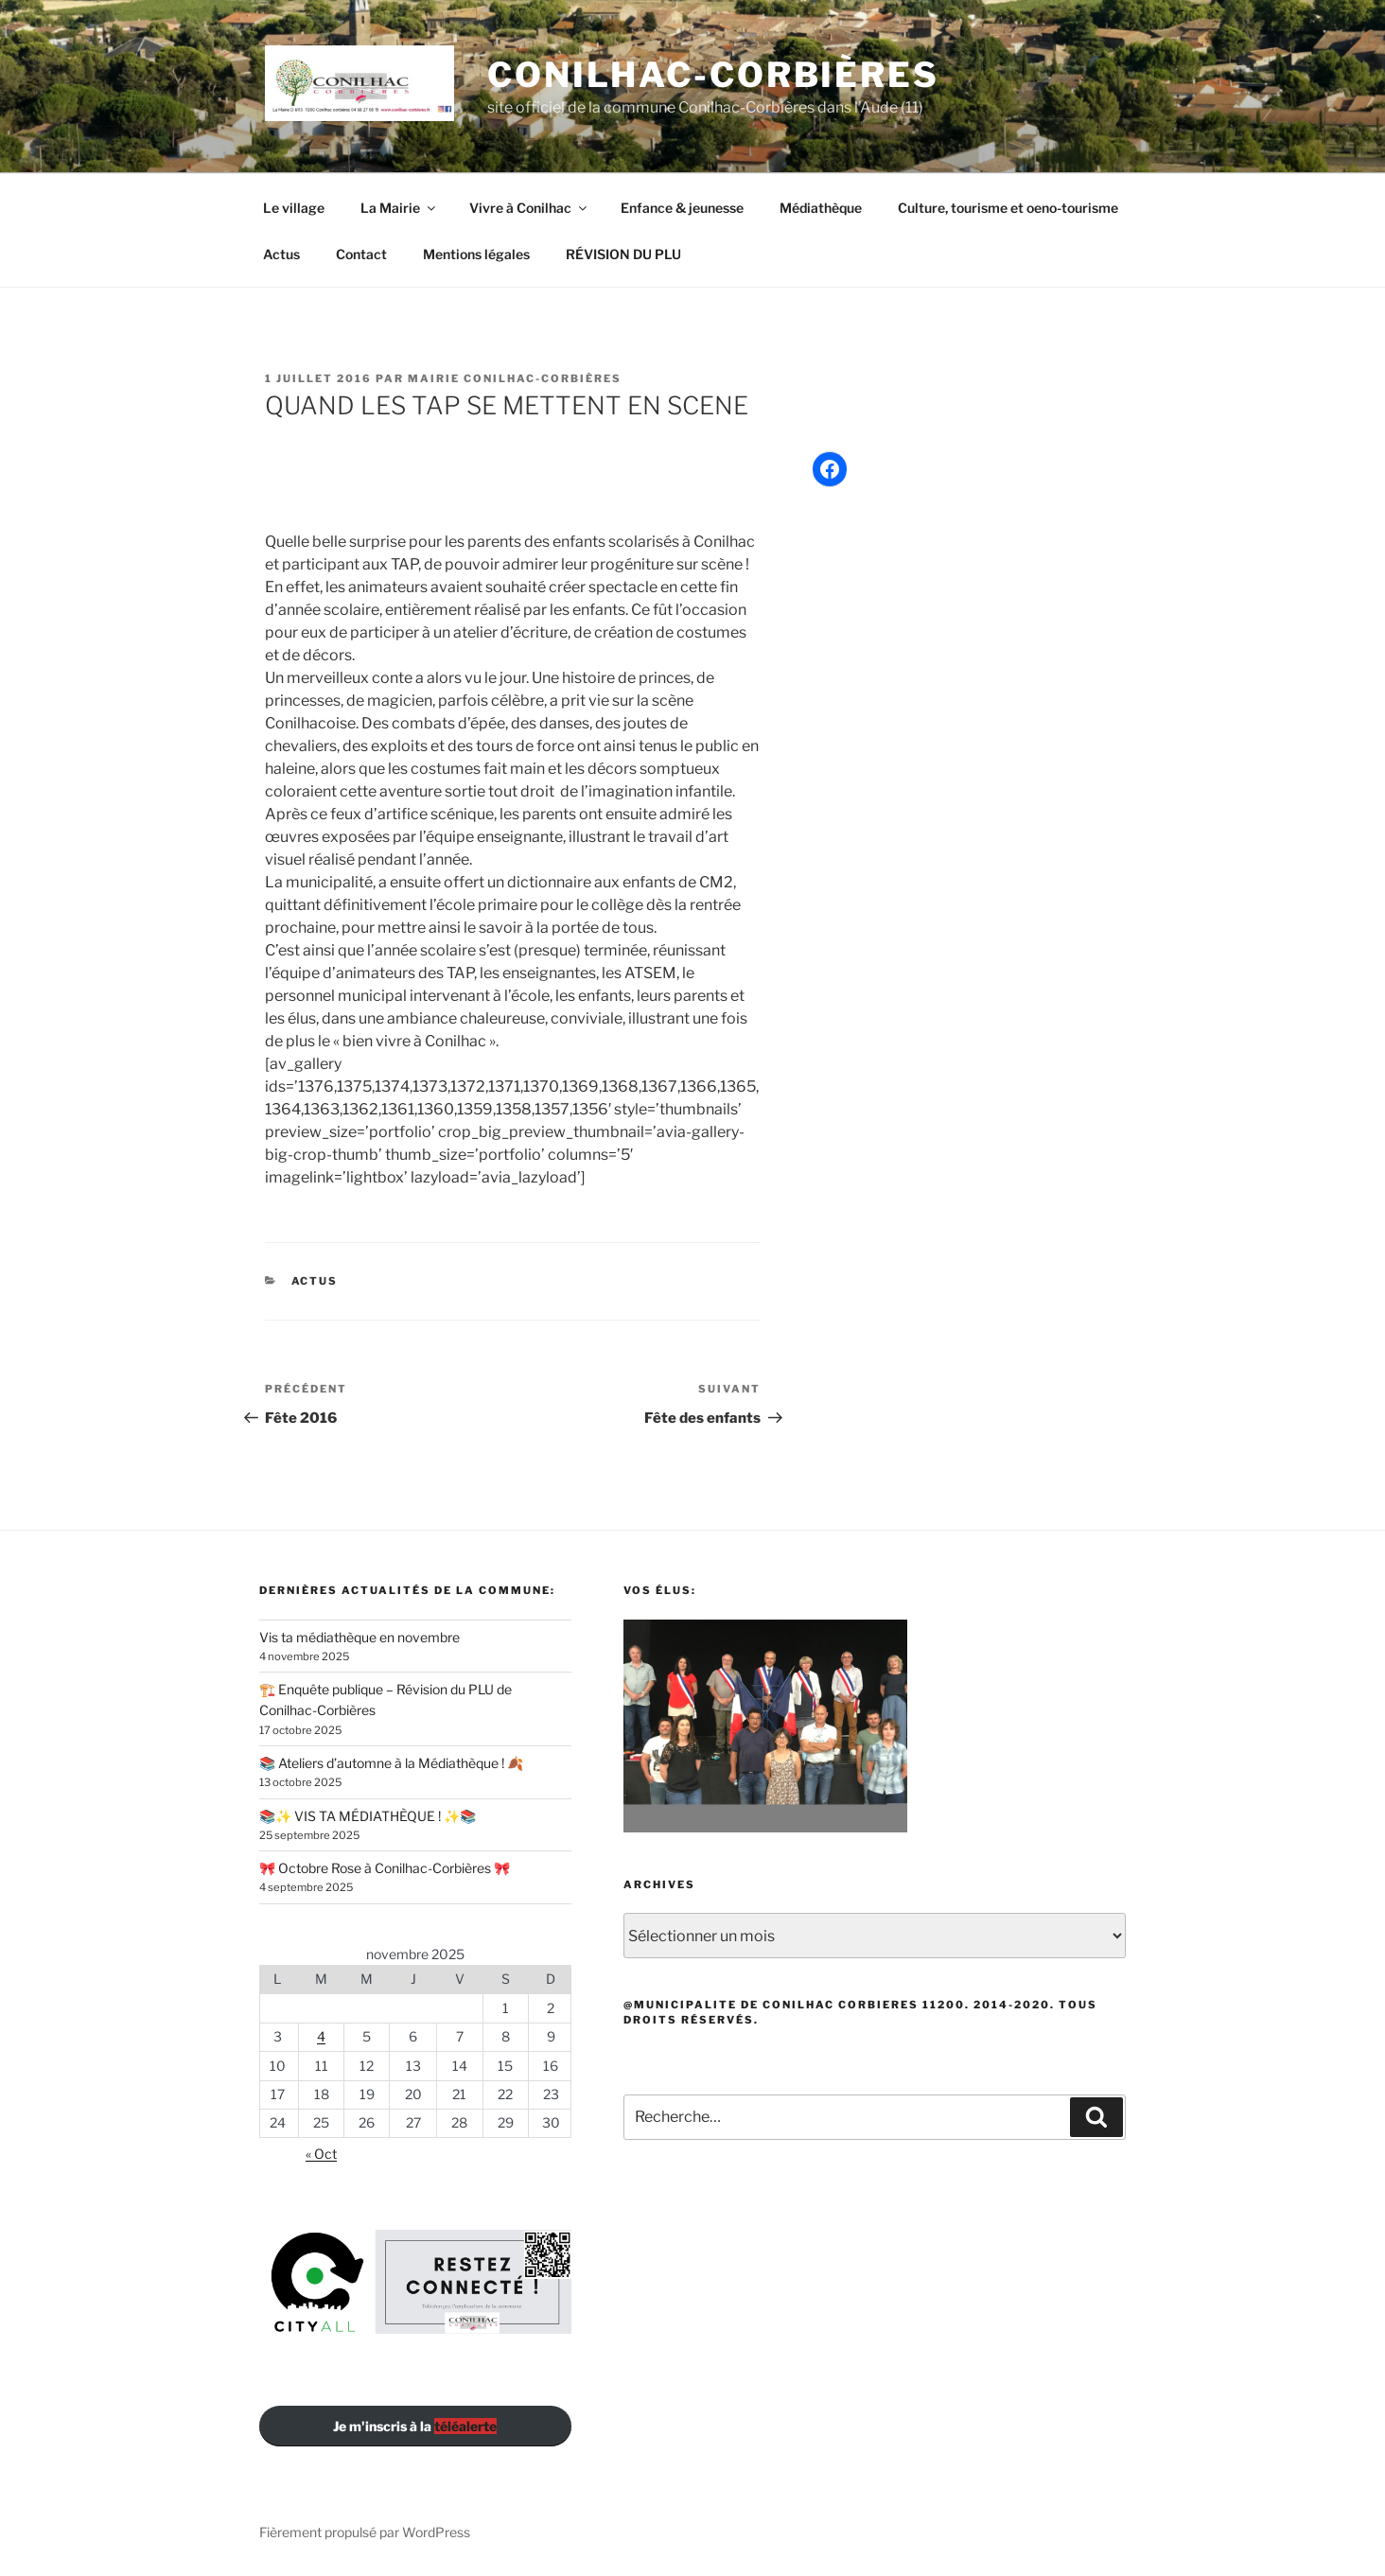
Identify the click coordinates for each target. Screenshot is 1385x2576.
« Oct (321, 2154)
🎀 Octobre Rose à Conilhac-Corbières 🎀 (384, 1868)
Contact (361, 254)
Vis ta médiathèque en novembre (359, 1637)
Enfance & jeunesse (682, 208)
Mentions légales (476, 254)
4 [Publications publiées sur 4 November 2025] (321, 2036)
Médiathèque (821, 208)
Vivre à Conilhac (529, 208)
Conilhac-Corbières (713, 75)
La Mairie (399, 208)
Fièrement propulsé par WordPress (364, 2532)
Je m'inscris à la (415, 2426)
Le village (293, 208)
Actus (281, 254)
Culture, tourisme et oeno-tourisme (1008, 208)
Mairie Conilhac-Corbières (515, 378)
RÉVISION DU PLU (623, 254)
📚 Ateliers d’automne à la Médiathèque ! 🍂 (391, 1763)
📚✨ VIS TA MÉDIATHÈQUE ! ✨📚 (367, 1816)
